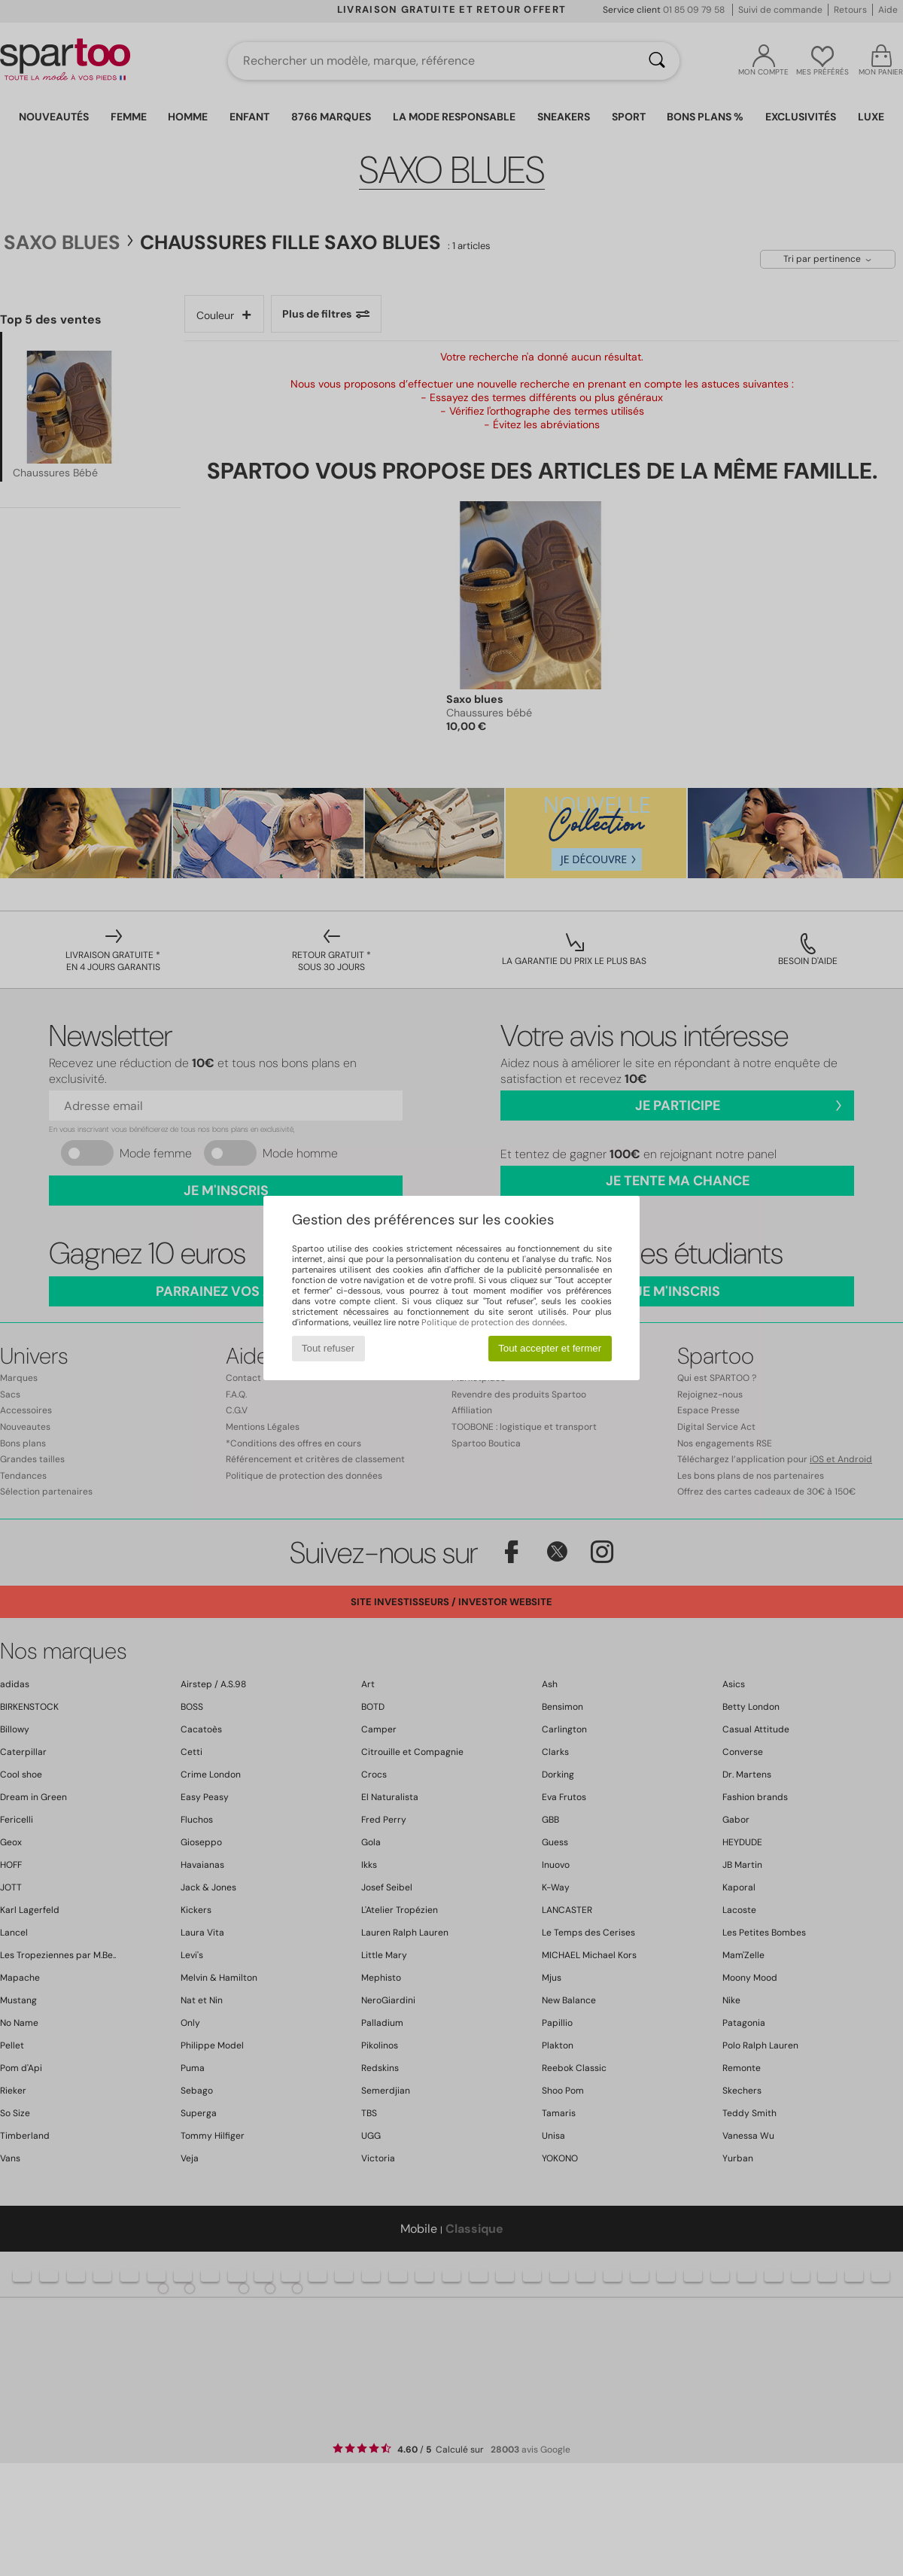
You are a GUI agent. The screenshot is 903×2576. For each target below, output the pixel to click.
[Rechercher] (657, 61)
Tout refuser (328, 1348)
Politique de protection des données (493, 1322)
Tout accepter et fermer (549, 1348)
